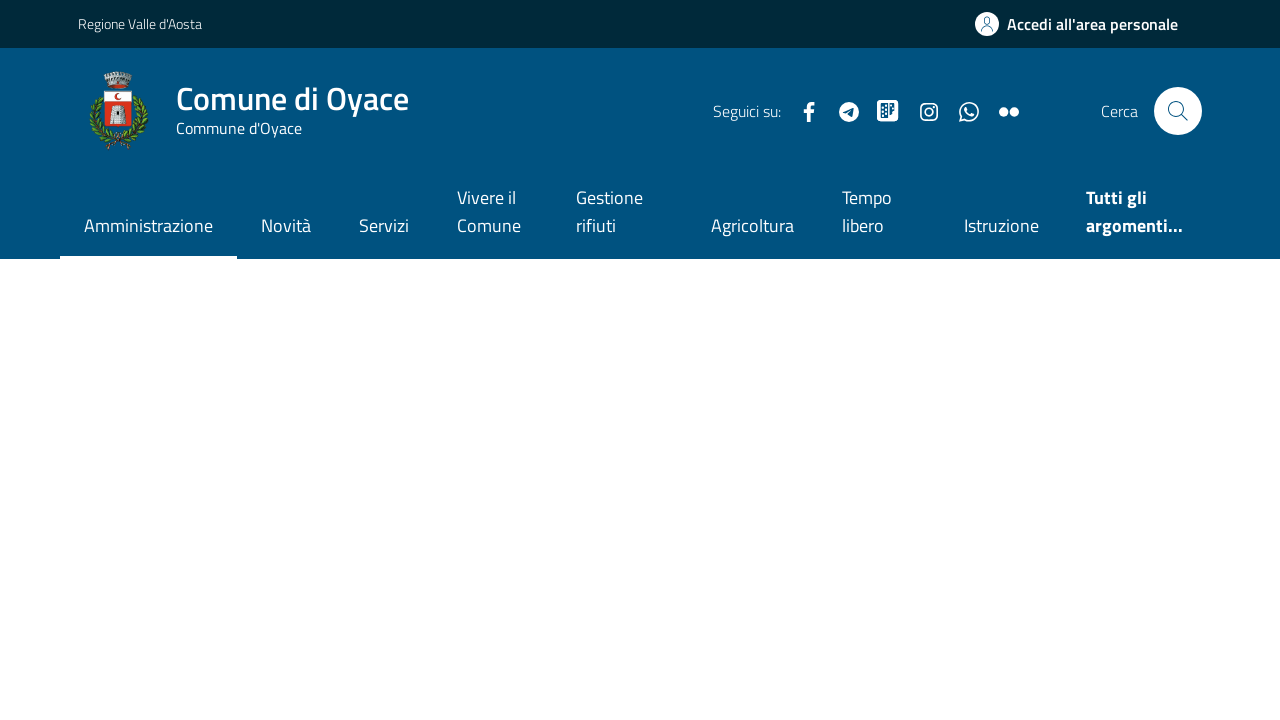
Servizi (384, 225)
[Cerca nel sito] (1178, 111)
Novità (286, 225)
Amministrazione (148, 225)
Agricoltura (752, 225)
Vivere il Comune (489, 211)
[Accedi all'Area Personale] (1076, 24)
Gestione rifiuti (609, 211)
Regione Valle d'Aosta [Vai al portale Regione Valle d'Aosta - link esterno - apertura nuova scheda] (140, 23)
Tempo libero (867, 211)
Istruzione (1001, 225)
